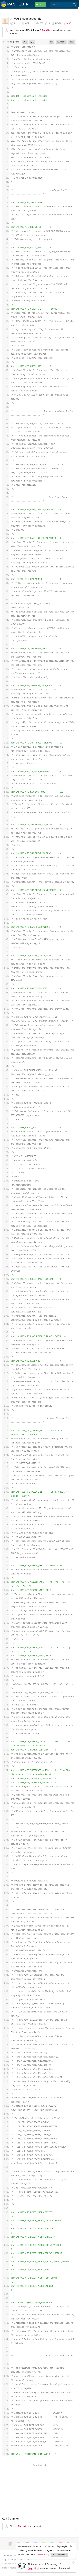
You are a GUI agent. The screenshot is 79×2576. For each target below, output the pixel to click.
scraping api (16, 2559)
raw (51, 42)
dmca (4, 2567)
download (61, 42)
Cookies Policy (42, 2554)
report (71, 42)
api (5, 2559)
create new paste (10, 2555)
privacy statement (10, 2563)
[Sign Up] (22, 2566)
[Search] (74, 4)
